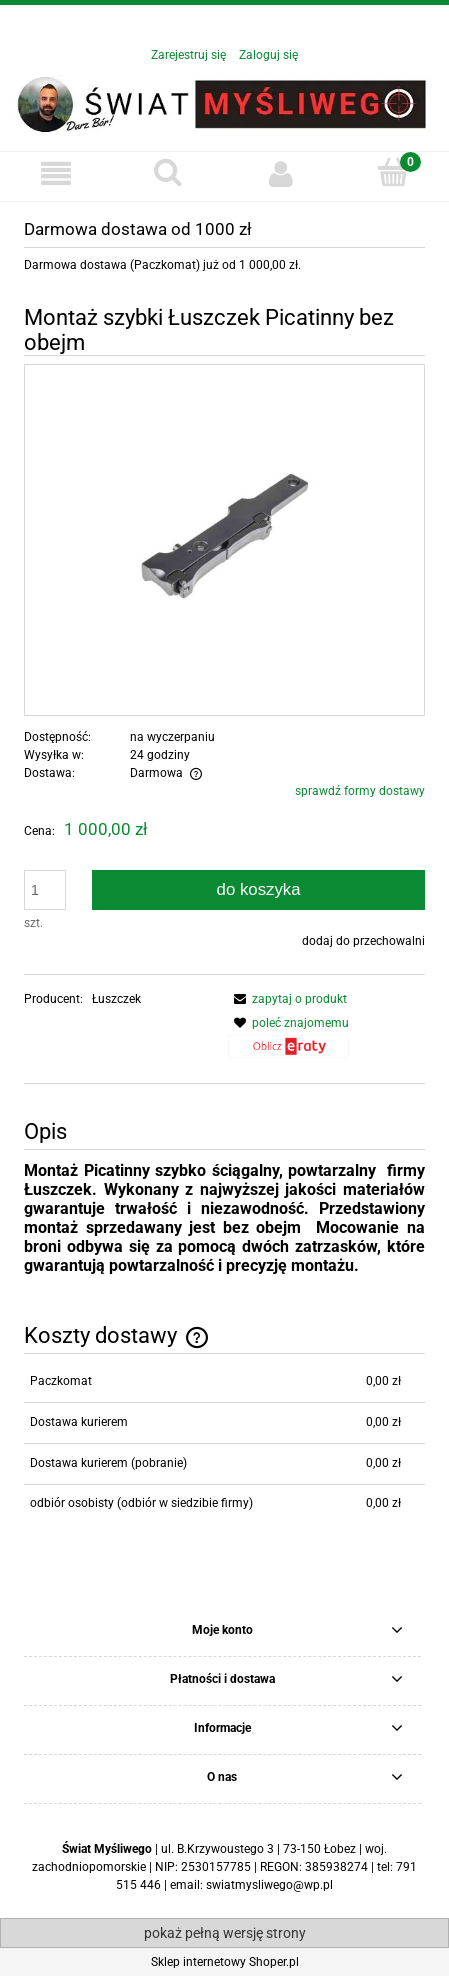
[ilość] (45, 890)
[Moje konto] (281, 173)
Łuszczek (116, 999)
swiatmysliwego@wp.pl (269, 1885)
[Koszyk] (393, 172)
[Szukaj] (168, 172)
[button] (56, 173)
